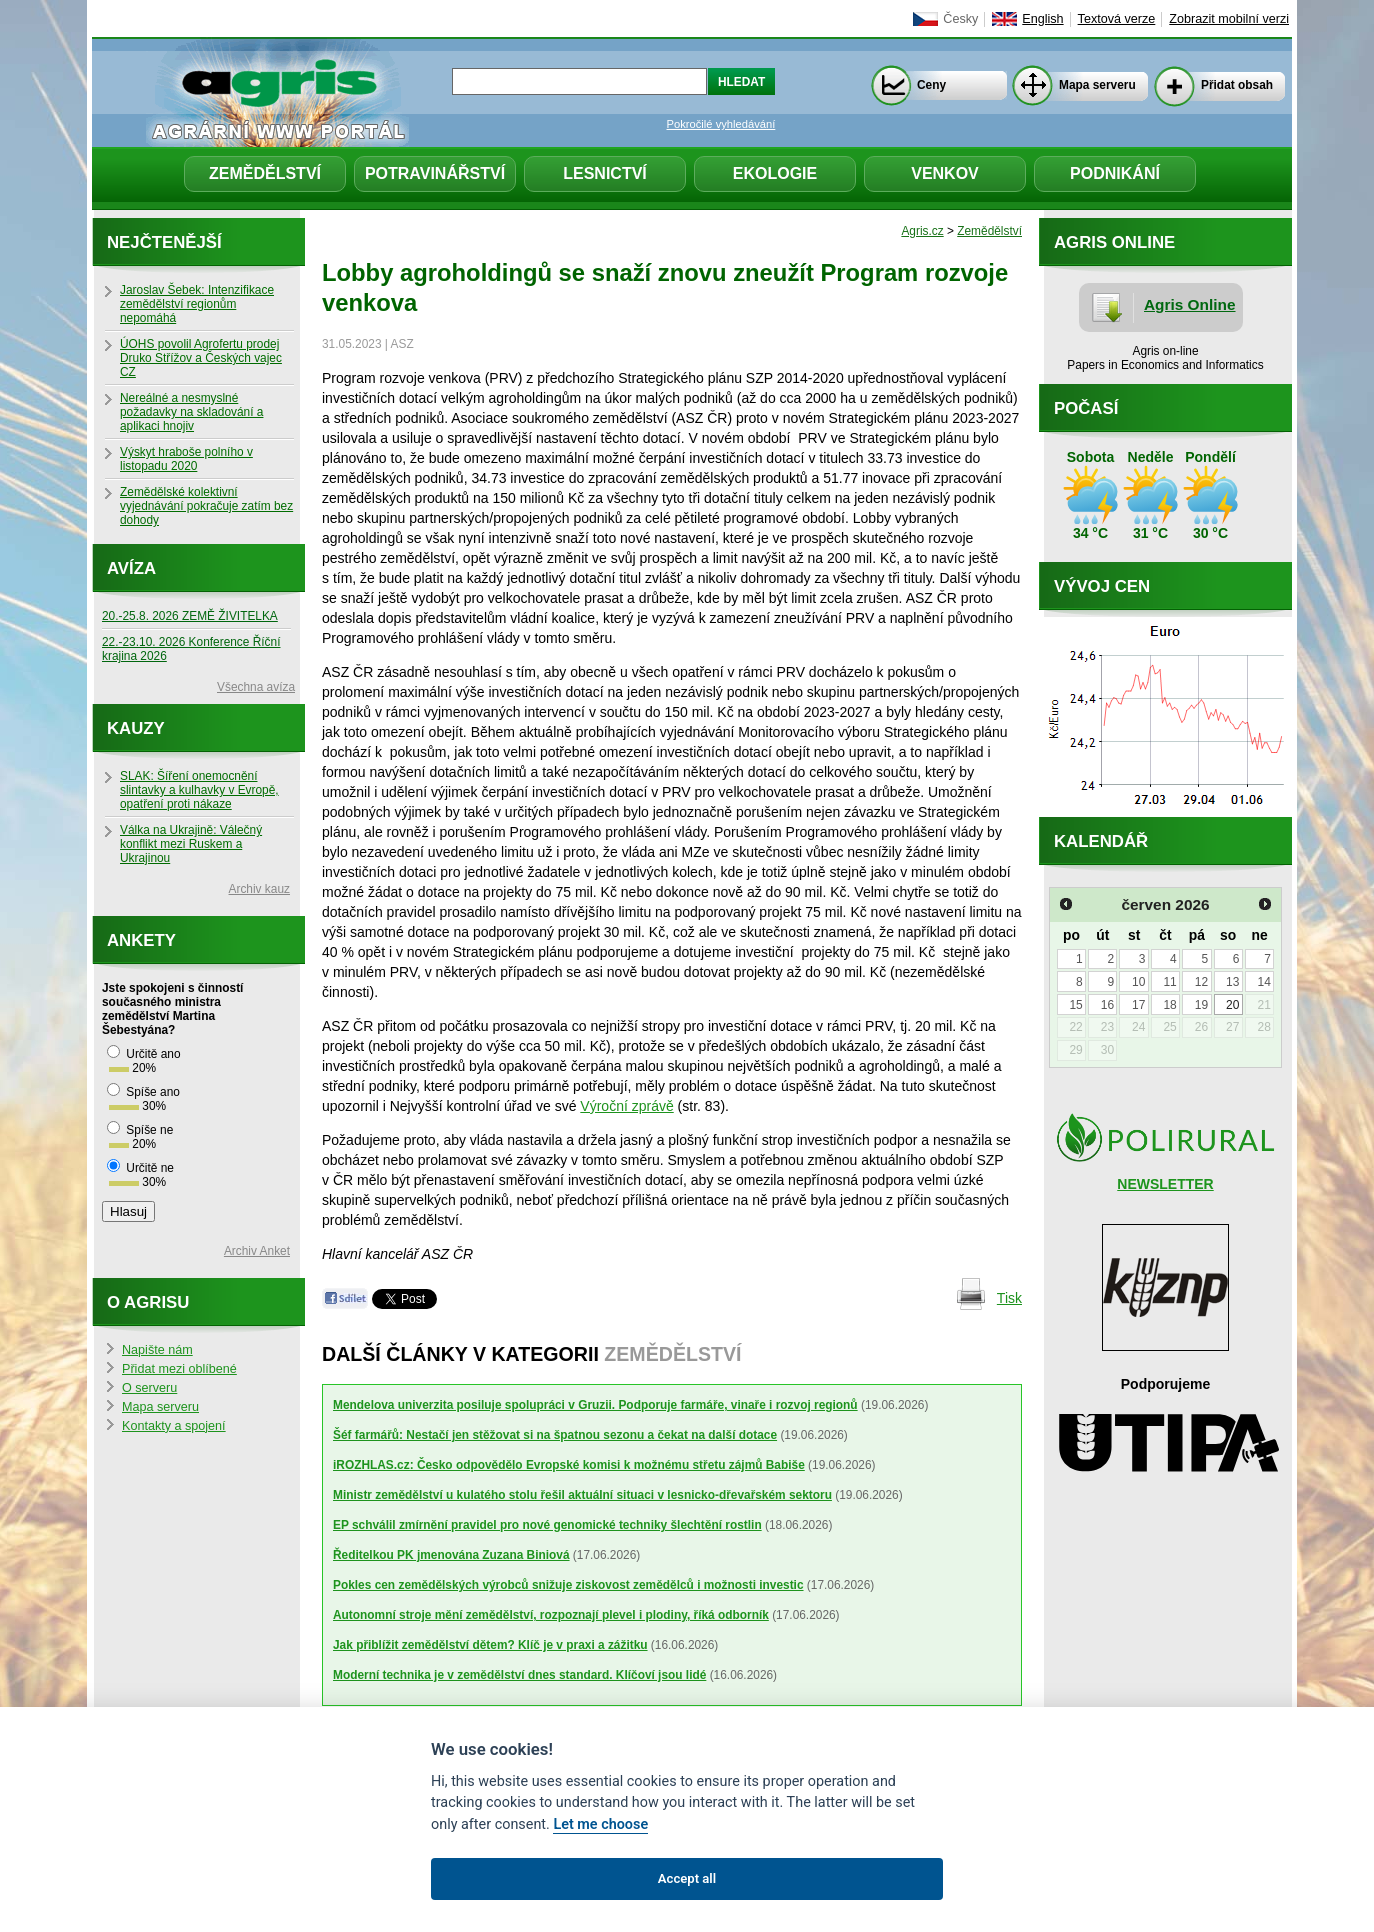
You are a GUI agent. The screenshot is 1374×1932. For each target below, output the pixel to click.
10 (1138, 982)
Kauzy (136, 728)
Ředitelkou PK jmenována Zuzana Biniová (451, 1555)
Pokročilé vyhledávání (721, 124)
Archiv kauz (259, 889)
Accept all (687, 1878)
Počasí (1086, 408)
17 (1138, 1005)
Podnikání (1115, 173)
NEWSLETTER (1165, 1184)
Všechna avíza (256, 687)
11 (1169, 982)
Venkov (945, 173)
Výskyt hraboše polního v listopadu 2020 (186, 459)
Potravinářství (435, 173)
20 (1232, 1005)
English (1042, 19)
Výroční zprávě (626, 1106)
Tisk (1009, 1298)
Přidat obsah (1237, 85)
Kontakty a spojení (174, 1426)
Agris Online (1190, 304)
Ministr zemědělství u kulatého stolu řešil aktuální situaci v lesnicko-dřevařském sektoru (582, 1495)
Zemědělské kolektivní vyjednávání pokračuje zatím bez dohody (206, 506)
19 (1201, 1005)
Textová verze (1117, 19)
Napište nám (157, 1350)
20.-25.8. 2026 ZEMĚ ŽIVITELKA (190, 616)
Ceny (931, 85)
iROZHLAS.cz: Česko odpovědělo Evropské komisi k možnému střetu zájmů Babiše (569, 1465)
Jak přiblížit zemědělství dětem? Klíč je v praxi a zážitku (490, 1645)
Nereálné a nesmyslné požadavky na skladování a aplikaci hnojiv (191, 412)
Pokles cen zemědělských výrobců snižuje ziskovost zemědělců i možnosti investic (568, 1585)
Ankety (141, 940)
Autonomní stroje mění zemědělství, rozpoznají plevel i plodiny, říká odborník (551, 1615)
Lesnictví (605, 173)
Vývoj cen (1102, 586)
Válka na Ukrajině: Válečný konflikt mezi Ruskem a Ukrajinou (191, 844)
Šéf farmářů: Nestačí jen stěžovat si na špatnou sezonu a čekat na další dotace (555, 1435)
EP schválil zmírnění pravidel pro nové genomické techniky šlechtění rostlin (547, 1525)
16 (1107, 1005)
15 (1075, 1005)
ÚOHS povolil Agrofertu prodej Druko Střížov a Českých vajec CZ (201, 358)
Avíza (131, 568)
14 (1263, 982)
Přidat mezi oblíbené (179, 1369)
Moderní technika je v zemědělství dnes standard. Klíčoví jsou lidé (519, 1675)
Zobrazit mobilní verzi (1229, 19)
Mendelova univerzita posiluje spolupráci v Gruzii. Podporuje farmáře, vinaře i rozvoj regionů (595, 1405)
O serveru (149, 1388)
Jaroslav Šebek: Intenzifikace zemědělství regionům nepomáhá (197, 304)
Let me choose (600, 1824)
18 (1169, 1005)
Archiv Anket (257, 1251)
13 (1232, 982)
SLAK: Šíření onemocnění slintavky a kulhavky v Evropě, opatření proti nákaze (199, 790)
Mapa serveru (1097, 85)
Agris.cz (922, 231)
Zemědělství (265, 173)
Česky (960, 19)
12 (1201, 982)
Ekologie (775, 173)
